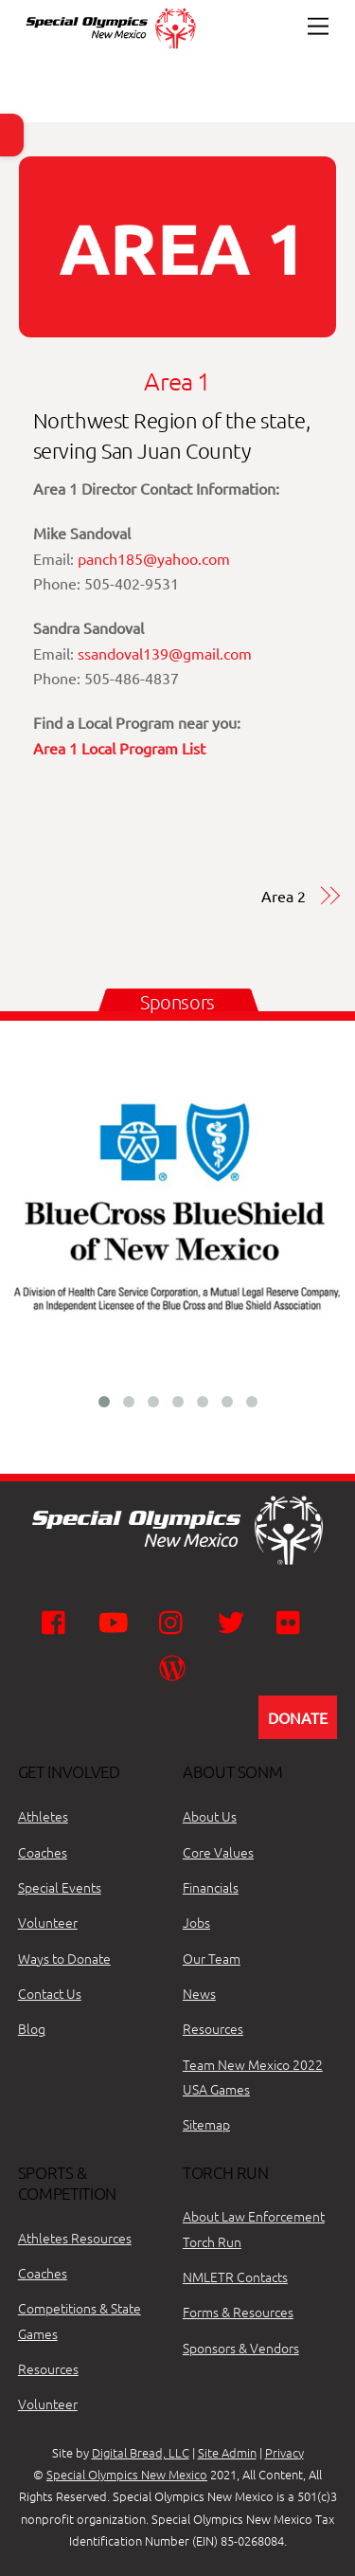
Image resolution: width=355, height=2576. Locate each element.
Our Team (211, 1958)
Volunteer (48, 1922)
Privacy (284, 2452)
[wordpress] (176, 1666)
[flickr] (293, 1620)
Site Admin (227, 2452)
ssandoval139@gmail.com (165, 653)
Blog (31, 2028)
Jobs (196, 1922)
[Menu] (318, 26)
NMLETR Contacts (235, 2276)
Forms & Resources (238, 2311)
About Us (210, 1815)
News (199, 1993)
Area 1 (177, 380)
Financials (211, 1887)
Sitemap (206, 2123)
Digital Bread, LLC (140, 2452)
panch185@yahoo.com (154, 558)
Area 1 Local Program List (119, 747)
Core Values (218, 1851)
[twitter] (234, 1620)
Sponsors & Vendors (241, 2347)
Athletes (43, 1815)
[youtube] (117, 1620)
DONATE (298, 1717)
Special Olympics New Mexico (126, 2474)
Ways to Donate (64, 1958)
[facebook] (58, 1620)
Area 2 (283, 895)
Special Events (59, 1887)
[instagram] (176, 1620)
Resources (213, 2028)
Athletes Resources (75, 2237)
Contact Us (49, 1993)
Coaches (42, 1851)
